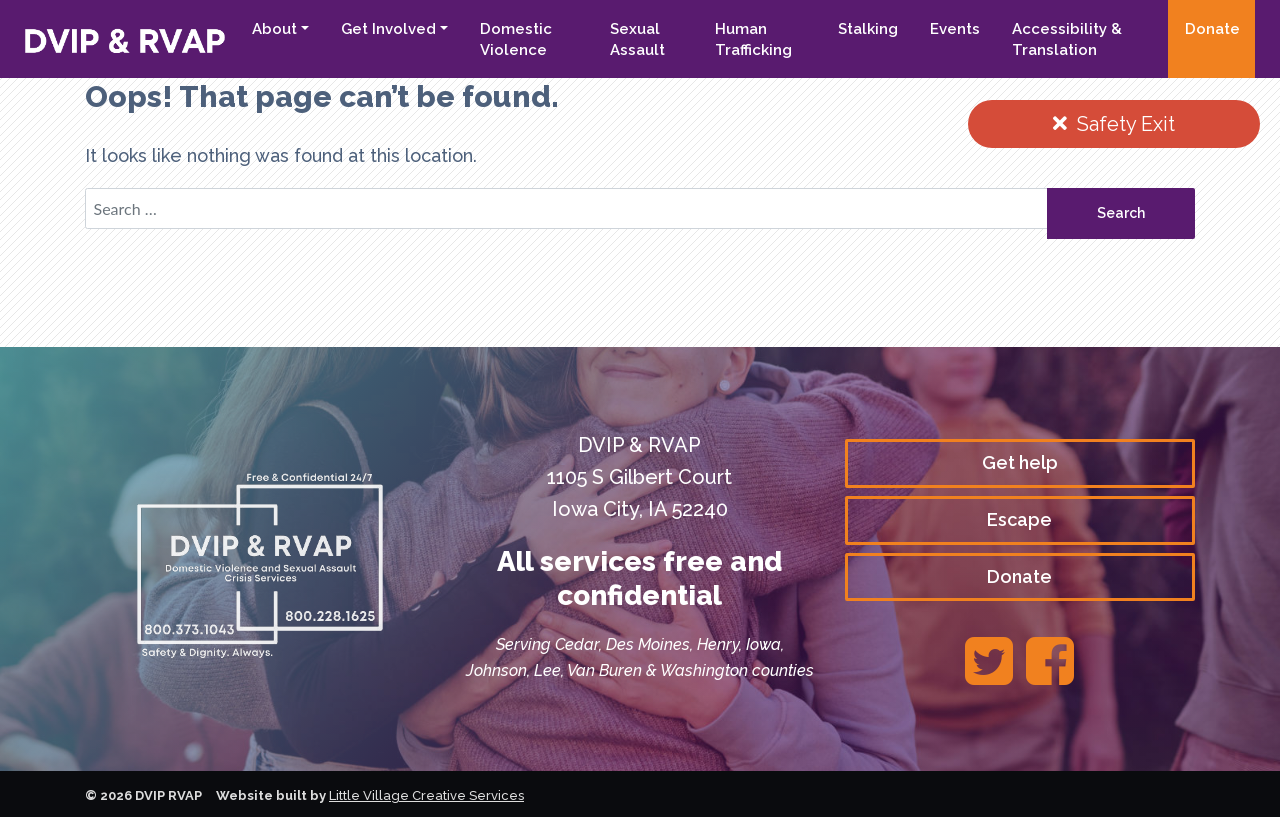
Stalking (868, 29)
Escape (1019, 519)
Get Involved (388, 29)
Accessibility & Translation (1067, 39)
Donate (1212, 29)
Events (955, 29)
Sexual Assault (637, 39)
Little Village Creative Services (426, 795)
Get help (1020, 462)
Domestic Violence (516, 39)
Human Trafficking (753, 39)
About (274, 29)
